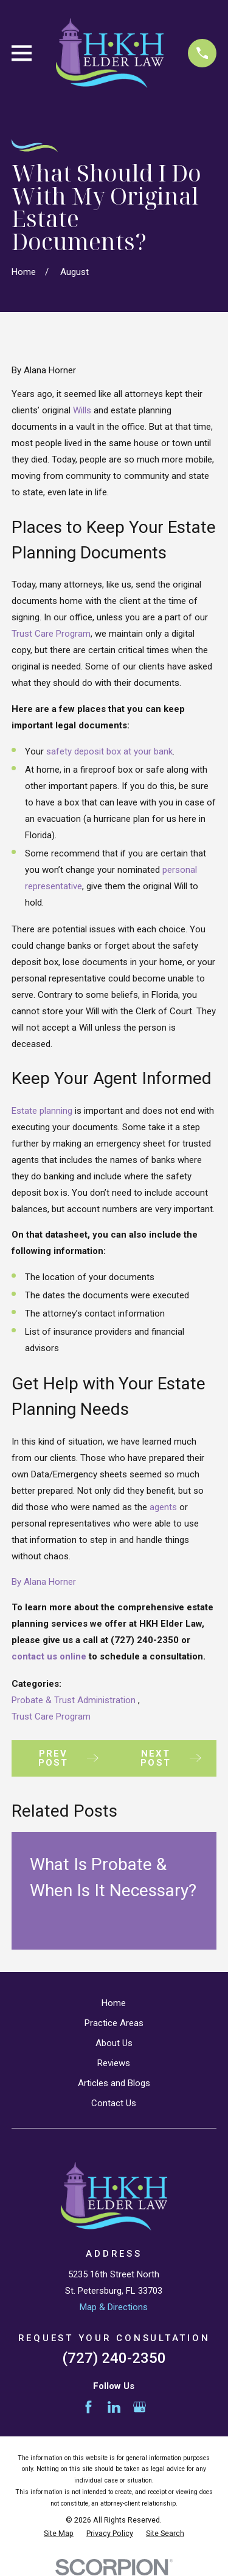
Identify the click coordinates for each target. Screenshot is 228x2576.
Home (114, 2003)
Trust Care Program (51, 633)
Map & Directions (114, 2307)
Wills (82, 410)
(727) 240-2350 (114, 2358)
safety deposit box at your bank (109, 751)
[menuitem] (59, 2534)
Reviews (113, 2063)
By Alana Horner (44, 1581)
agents (163, 1507)
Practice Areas (114, 2023)
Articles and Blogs (114, 2083)
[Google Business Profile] (139, 2407)
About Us (114, 2043)
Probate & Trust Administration (75, 1700)
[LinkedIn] (114, 2407)
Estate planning (42, 1110)
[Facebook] (88, 2407)
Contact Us (113, 2103)
